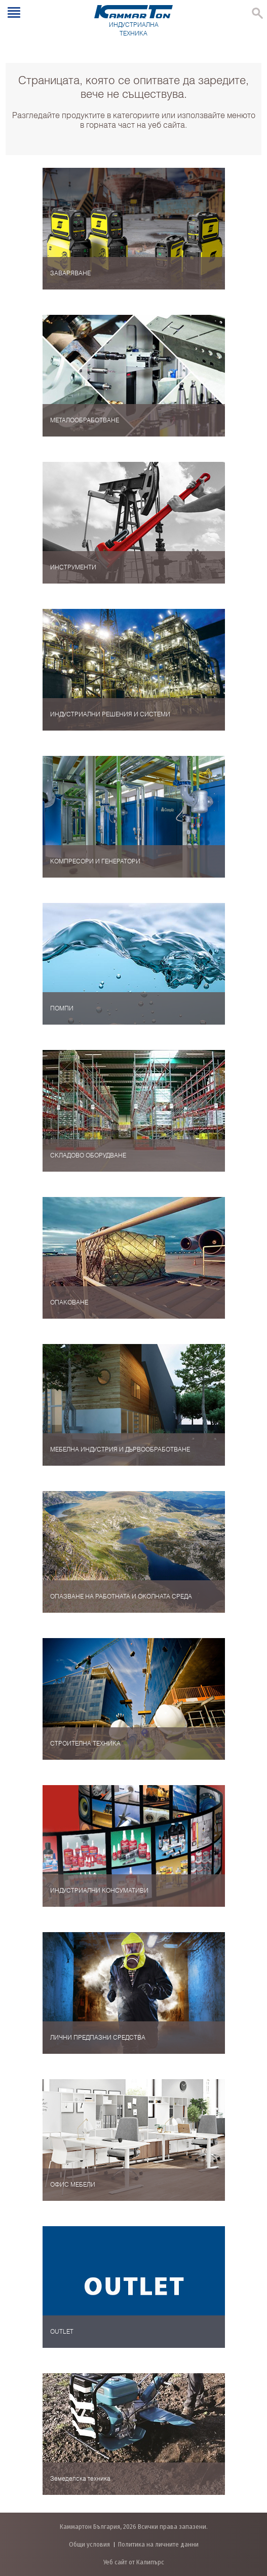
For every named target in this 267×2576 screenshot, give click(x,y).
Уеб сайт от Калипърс (133, 2562)
